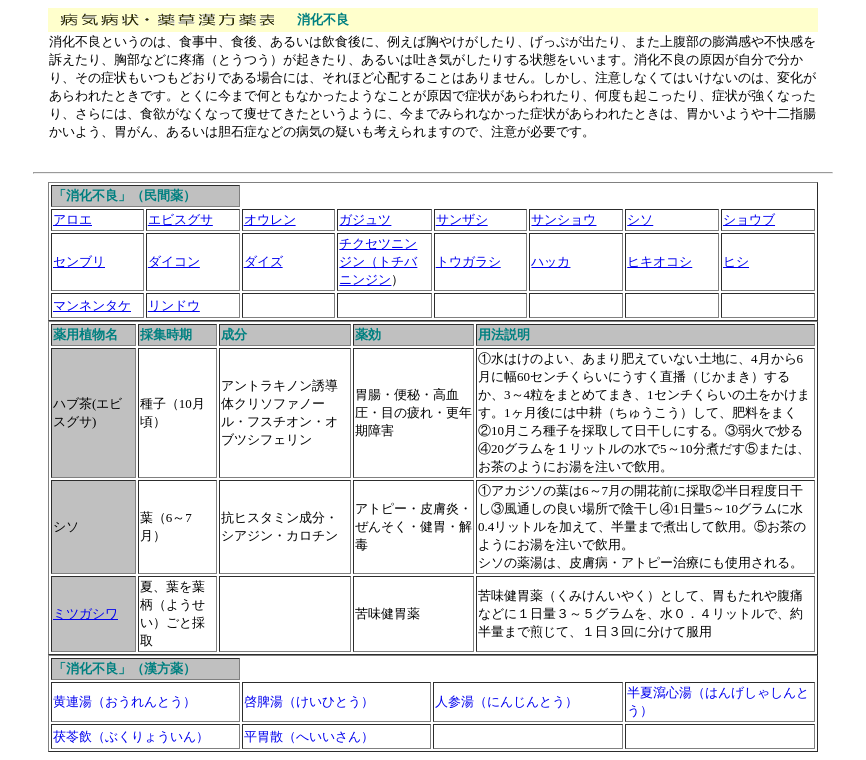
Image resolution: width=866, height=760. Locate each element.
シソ (640, 219)
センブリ (79, 261)
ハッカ (550, 261)
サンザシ (462, 219)
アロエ (72, 219)
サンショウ (563, 219)
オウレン (270, 219)
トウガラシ (468, 261)
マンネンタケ (92, 305)
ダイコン (174, 261)
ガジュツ (365, 219)
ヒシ (736, 261)
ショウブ (749, 219)
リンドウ (174, 305)
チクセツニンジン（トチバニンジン (378, 261)
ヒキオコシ (659, 261)
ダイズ (263, 261)
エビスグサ (180, 219)
